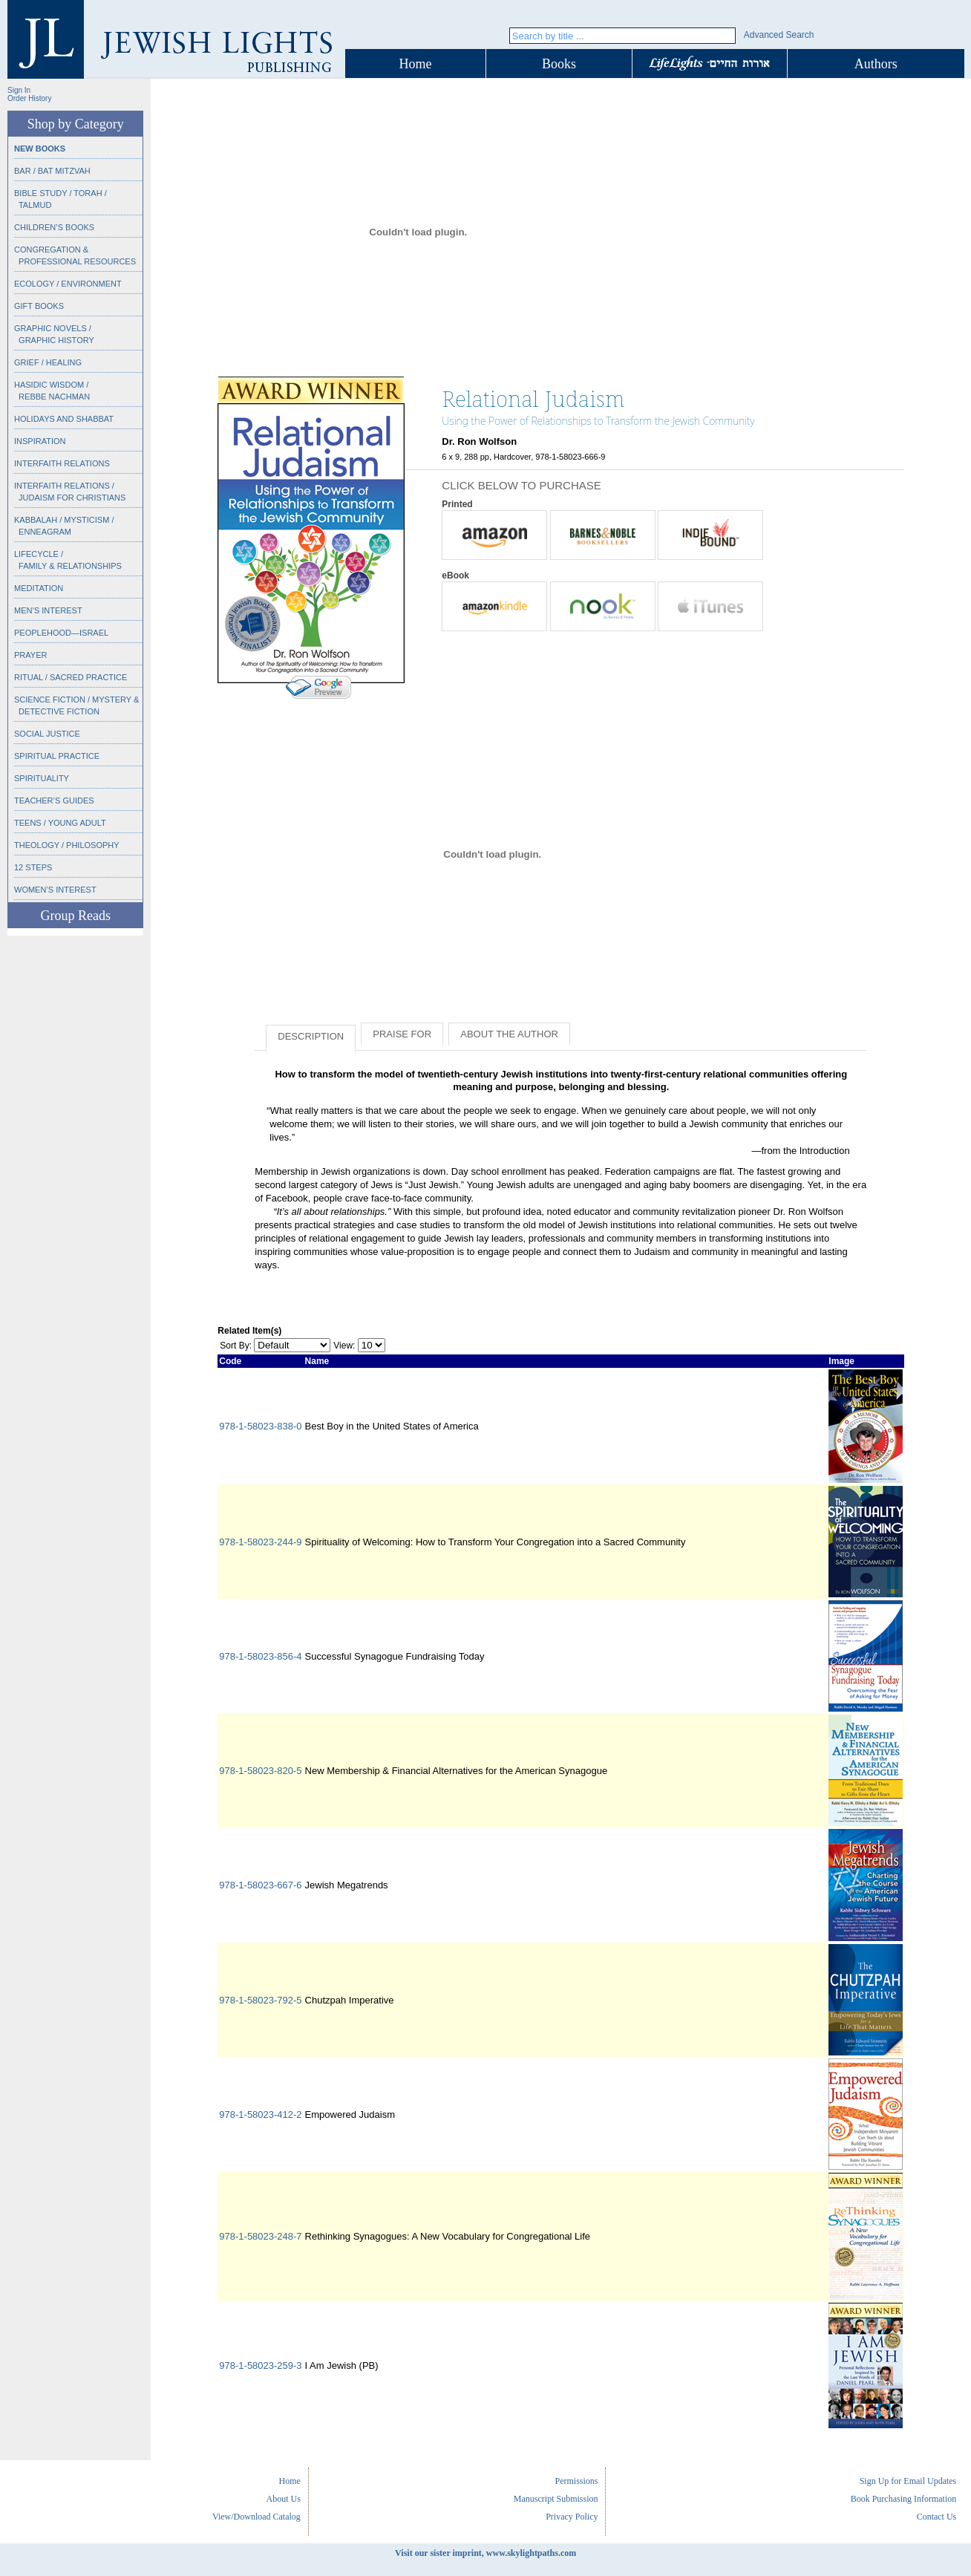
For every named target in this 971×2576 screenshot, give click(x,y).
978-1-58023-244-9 (260, 1542)
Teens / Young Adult (60, 822)
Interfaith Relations (62, 463)
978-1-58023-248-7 (260, 2236)
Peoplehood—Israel (61, 632)
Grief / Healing (48, 362)
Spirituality (41, 778)
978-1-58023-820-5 (260, 1770)
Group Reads (75, 915)
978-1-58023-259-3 (260, 2365)
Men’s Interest (48, 610)
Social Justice (47, 733)
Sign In (18, 90)
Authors (876, 63)
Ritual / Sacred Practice (70, 677)
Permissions (576, 2481)
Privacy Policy (572, 2516)
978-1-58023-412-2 (260, 2114)
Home (415, 63)
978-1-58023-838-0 (260, 1426)
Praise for (402, 1034)
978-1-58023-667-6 (260, 1885)
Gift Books (39, 305)
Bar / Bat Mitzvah (52, 170)
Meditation (38, 588)
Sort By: (236, 1345)
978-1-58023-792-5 (260, 2000)
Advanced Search (779, 35)
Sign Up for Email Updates (908, 2481)
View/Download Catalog (256, 2516)
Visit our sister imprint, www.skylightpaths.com (485, 2553)
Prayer (30, 654)
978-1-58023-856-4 (260, 1656)
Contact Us (937, 2516)
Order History (29, 98)
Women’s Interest (55, 889)
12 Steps (33, 867)
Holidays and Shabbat (64, 418)
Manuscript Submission (556, 2499)
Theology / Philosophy (67, 845)
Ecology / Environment (68, 283)
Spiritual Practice (56, 755)
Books (559, 63)
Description (311, 1036)
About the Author (509, 1034)
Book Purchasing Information (904, 2499)
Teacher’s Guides (54, 800)
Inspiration (39, 441)
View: (344, 1345)
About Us (284, 2499)
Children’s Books (54, 227)
